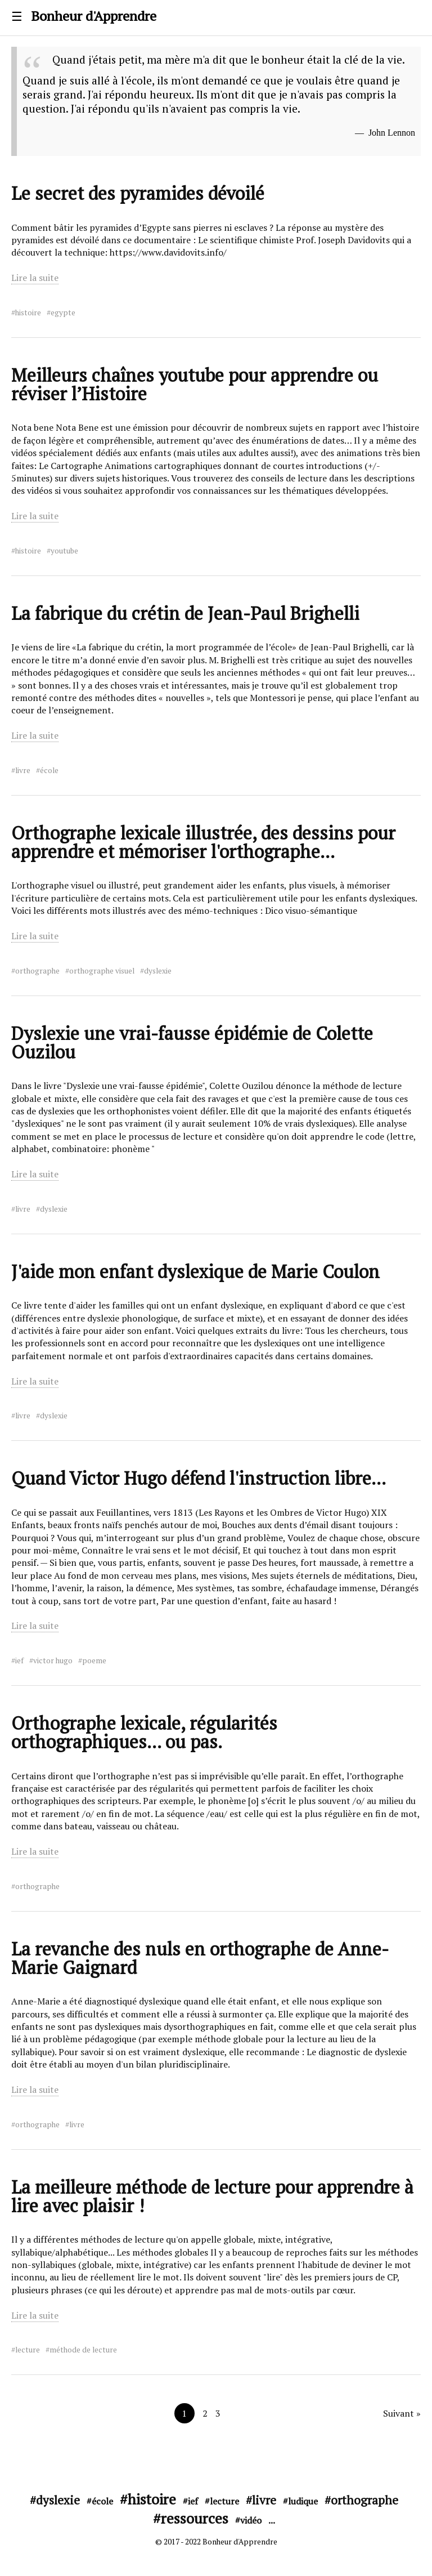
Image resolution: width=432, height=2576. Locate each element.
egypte (63, 312)
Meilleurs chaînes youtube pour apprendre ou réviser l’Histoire (194, 384)
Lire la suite (34, 277)
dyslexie (158, 971)
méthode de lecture (83, 2350)
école (49, 770)
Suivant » (402, 2413)
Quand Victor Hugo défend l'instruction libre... (198, 1478)
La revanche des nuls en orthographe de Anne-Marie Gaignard (200, 1958)
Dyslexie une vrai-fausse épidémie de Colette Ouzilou (192, 1042)
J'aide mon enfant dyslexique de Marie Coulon (195, 1271)
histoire (28, 312)
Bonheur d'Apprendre (93, 16)
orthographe (37, 971)
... (271, 2520)
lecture (27, 2350)
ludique (303, 2501)
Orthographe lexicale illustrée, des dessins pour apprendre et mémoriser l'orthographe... (203, 842)
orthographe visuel (101, 971)
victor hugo (53, 1660)
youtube (64, 551)
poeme (94, 1660)
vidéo (251, 2520)
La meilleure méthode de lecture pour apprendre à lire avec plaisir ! (212, 2196)
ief (19, 1660)
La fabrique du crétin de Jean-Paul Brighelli (185, 613)
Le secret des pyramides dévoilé (137, 193)
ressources (194, 2518)
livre (22, 770)
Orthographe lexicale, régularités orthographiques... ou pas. (144, 1732)
